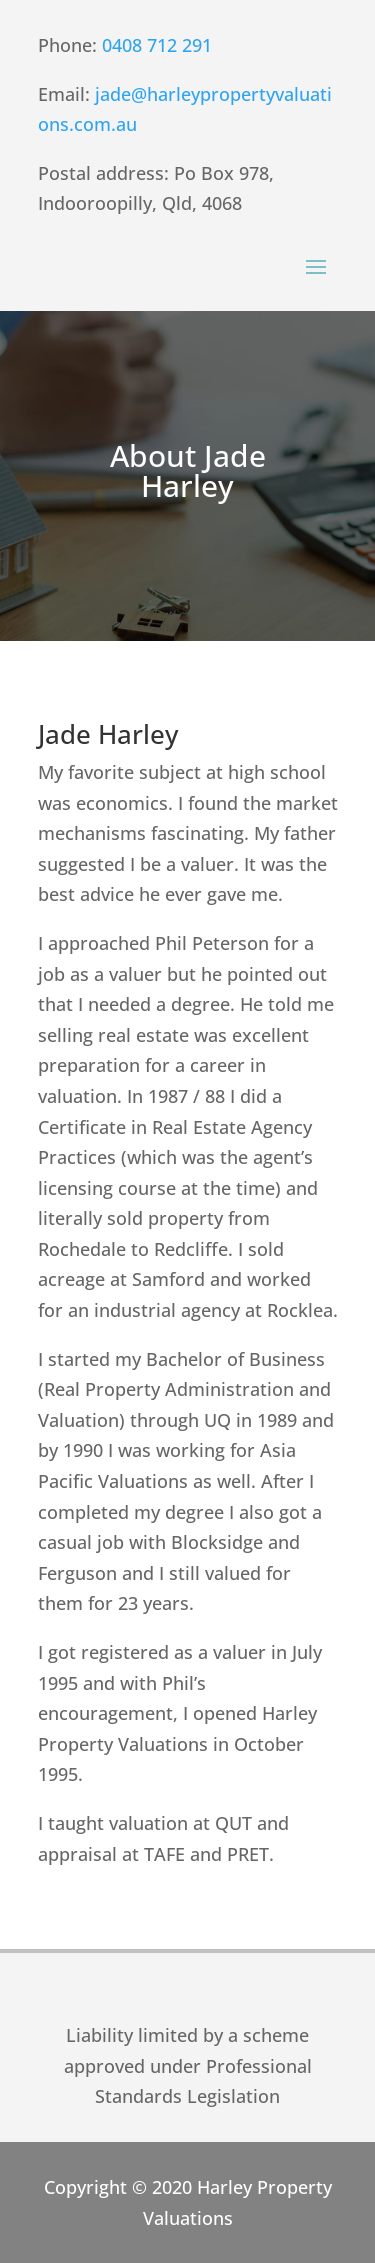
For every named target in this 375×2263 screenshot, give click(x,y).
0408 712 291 (159, 45)
